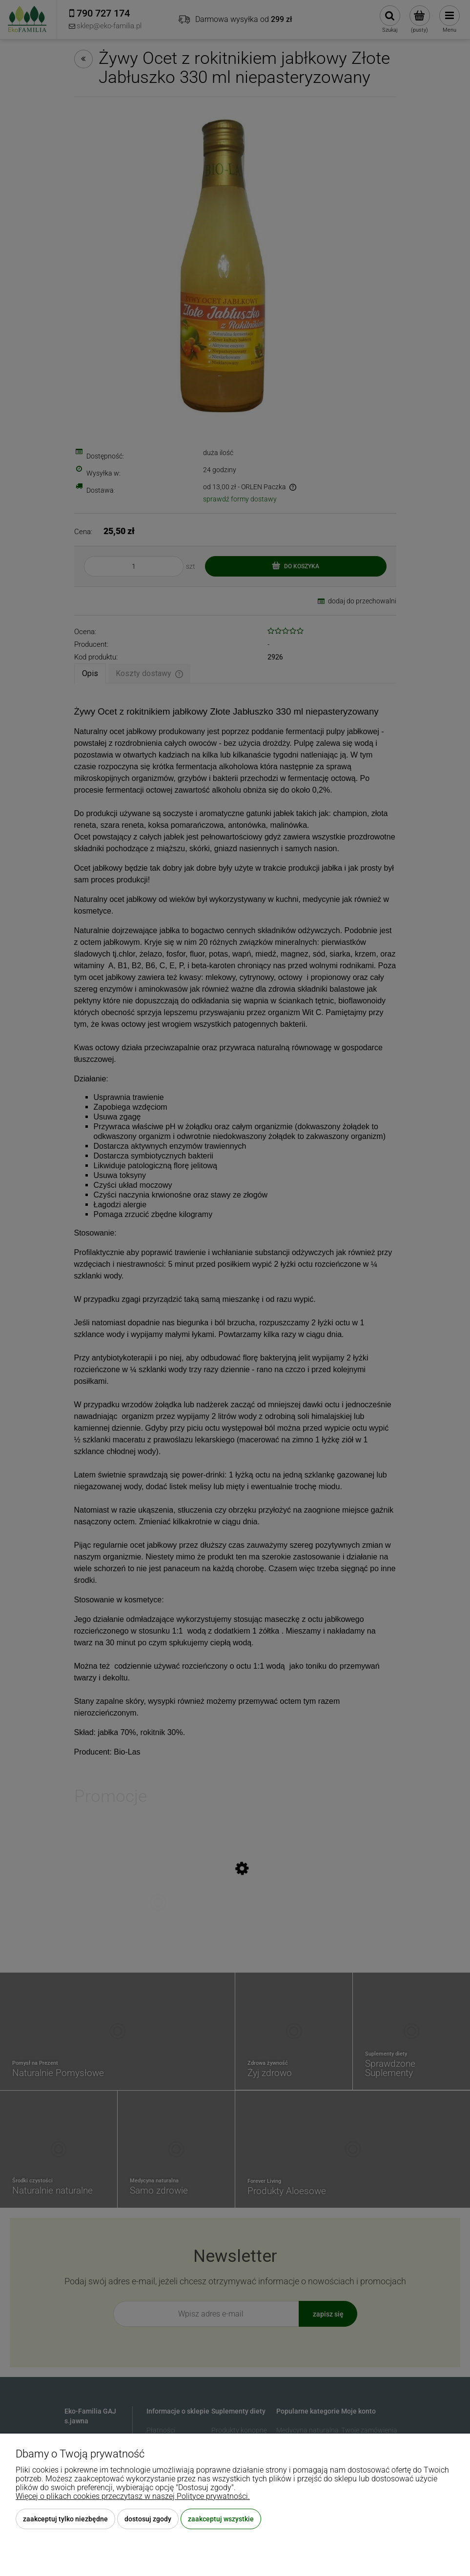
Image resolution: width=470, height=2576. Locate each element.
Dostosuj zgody (147, 2519)
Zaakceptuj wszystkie (221, 2519)
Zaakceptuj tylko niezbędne (65, 2519)
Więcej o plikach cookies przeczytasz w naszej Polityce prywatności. (133, 2496)
